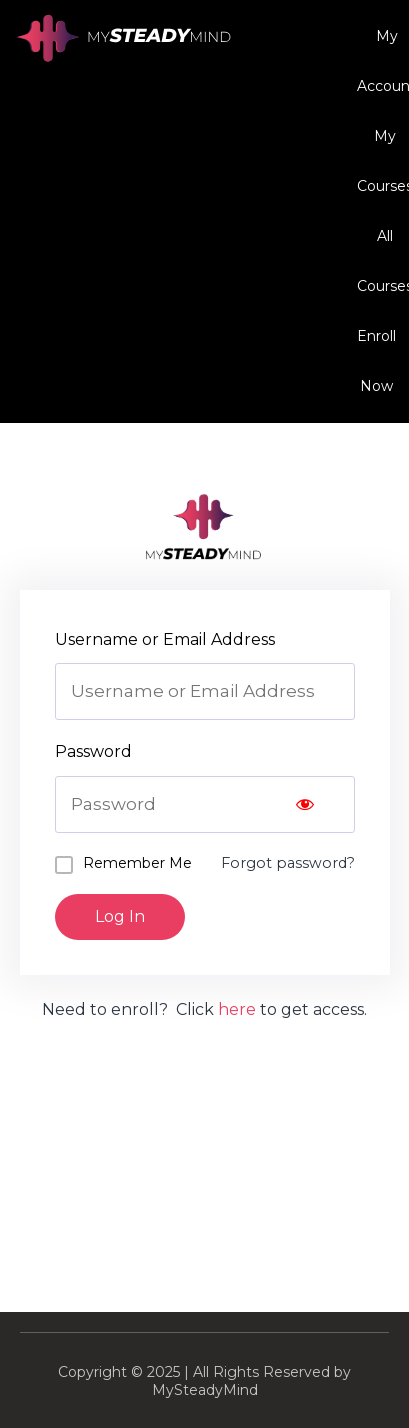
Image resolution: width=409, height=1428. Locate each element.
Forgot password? (288, 863)
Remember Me (137, 863)
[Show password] (305, 805)
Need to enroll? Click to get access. (204, 1009)
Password (93, 751)
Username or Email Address (165, 639)
